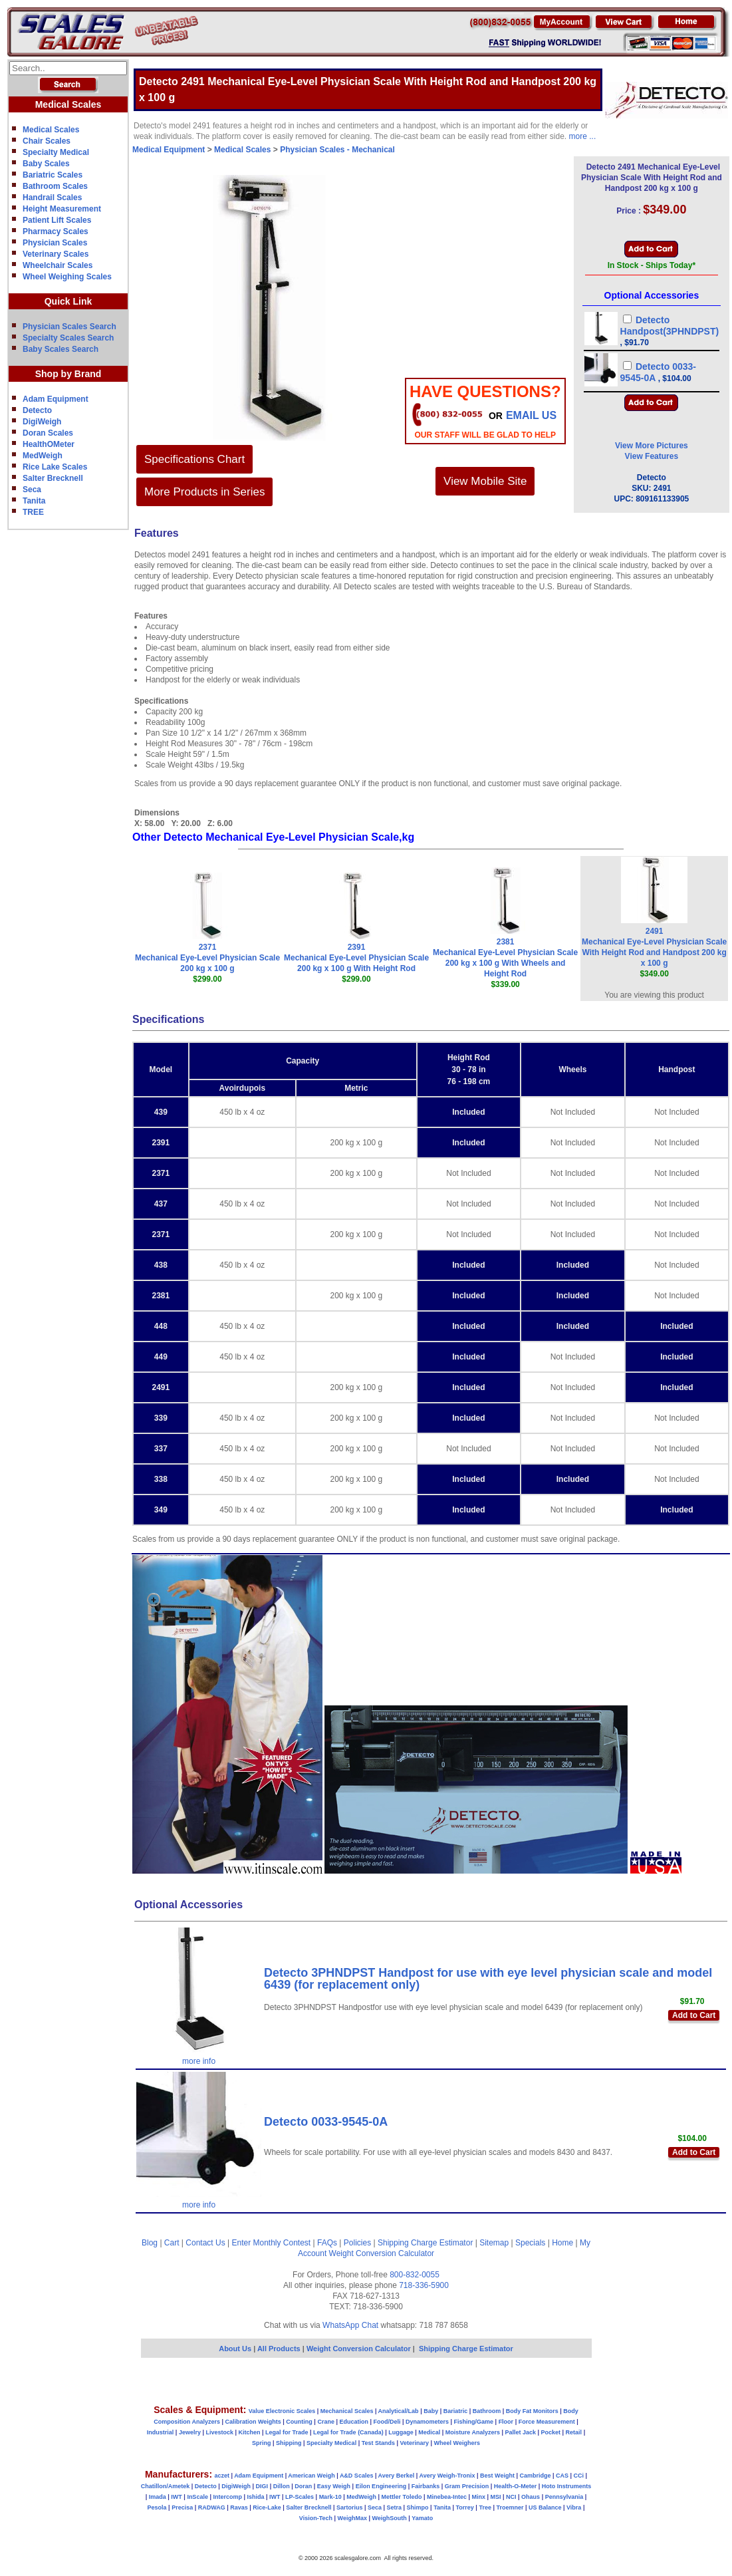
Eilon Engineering (381, 2486)
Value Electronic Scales (282, 2411)
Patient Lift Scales (57, 220)
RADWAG (211, 2507)
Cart (172, 2242)
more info (198, 2061)
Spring (261, 2443)
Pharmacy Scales (55, 231)
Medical (429, 2432)
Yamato (422, 2518)
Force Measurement (547, 2421)
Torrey (465, 2507)
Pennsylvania (564, 2497)
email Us (531, 415)
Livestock (219, 2432)
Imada (157, 2497)
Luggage (401, 2432)
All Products (280, 2349)
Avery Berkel (396, 2475)
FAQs (327, 2242)
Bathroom (487, 2411)
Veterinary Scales (55, 254)
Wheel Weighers (457, 2443)
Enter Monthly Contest (270, 2242)
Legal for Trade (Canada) (348, 2432)
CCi (579, 2475)
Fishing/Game (474, 2421)
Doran (303, 2486)
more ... (582, 136)
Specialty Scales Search (68, 338)
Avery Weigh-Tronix (447, 2475)
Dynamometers (427, 2421)
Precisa (182, 2507)
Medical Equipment (168, 149)
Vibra (573, 2507)
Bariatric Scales (52, 175)
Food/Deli (386, 2421)
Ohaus (530, 2497)
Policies (357, 2242)
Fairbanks (426, 2486)
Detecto (37, 410)
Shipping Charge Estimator (425, 2242)
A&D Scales (357, 2475)
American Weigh (311, 2475)
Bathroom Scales (55, 186)
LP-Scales (299, 2497)
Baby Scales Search (60, 349)
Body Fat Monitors (532, 2411)
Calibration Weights (253, 2421)
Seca (32, 489)
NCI (511, 2497)
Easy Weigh (333, 2486)
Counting (299, 2421)
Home (562, 2242)
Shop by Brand (68, 373)
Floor (506, 2421)
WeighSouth (389, 2518)
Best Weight (497, 2475)
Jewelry (190, 2432)
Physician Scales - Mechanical (337, 149)
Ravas (239, 2507)
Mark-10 (330, 2497)
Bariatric (455, 2411)
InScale (197, 2497)
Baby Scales (46, 163)
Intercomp (227, 2497)
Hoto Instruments (567, 2486)
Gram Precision (467, 2486)
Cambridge (534, 2475)
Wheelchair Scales (57, 265)
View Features (651, 456)
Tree (485, 2507)
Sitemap (494, 2242)
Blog (150, 2242)
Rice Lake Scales (55, 467)
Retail (574, 2432)
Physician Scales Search (69, 326)
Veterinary (414, 2443)
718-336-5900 (424, 2285)
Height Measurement (62, 209)
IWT (176, 2497)
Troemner (509, 2507)
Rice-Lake (267, 2507)
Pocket (551, 2432)
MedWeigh (42, 455)
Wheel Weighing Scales (67, 276)
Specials (530, 2242)
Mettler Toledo (402, 2497)
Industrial (160, 2432)
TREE (33, 512)
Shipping (289, 2443)
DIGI (262, 2486)
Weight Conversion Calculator (382, 2253)
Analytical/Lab (398, 2411)
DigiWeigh (42, 421)
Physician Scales (55, 242)
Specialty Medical (56, 152)
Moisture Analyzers (472, 2432)
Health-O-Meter (515, 2486)
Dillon (281, 2486)
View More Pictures (651, 445)
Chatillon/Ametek (165, 2486)
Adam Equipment (55, 399)
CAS (562, 2475)
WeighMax (352, 2518)
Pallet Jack (520, 2432)
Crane (325, 2421)
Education (353, 2421)
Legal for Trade (286, 2432)
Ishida (255, 2497)
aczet (221, 2475)
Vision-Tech (315, 2518)
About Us (235, 2349)
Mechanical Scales (347, 2411)
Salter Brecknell (53, 478)
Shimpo (418, 2507)
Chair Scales (46, 141)
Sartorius (349, 2507)
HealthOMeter (48, 444)
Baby (431, 2411)
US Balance (545, 2507)
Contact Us (205, 2242)
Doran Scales (48, 433)
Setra (394, 2507)
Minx (478, 2497)
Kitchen (250, 2432)
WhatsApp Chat (350, 2325)
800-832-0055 (414, 2274)
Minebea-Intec (447, 2497)
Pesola (157, 2507)
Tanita (34, 500)
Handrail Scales (52, 197)
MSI (496, 2497)
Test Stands (378, 2443)
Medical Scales (51, 129)
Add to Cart (693, 2015)
